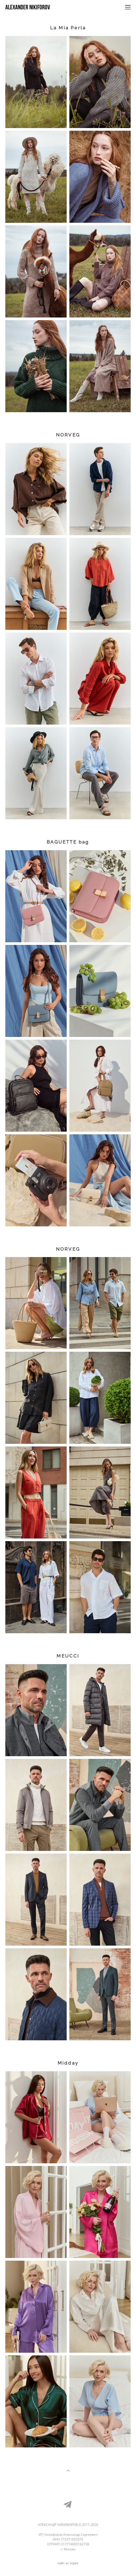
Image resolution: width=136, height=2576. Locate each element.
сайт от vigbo (68, 2563)
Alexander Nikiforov (27, 7)
